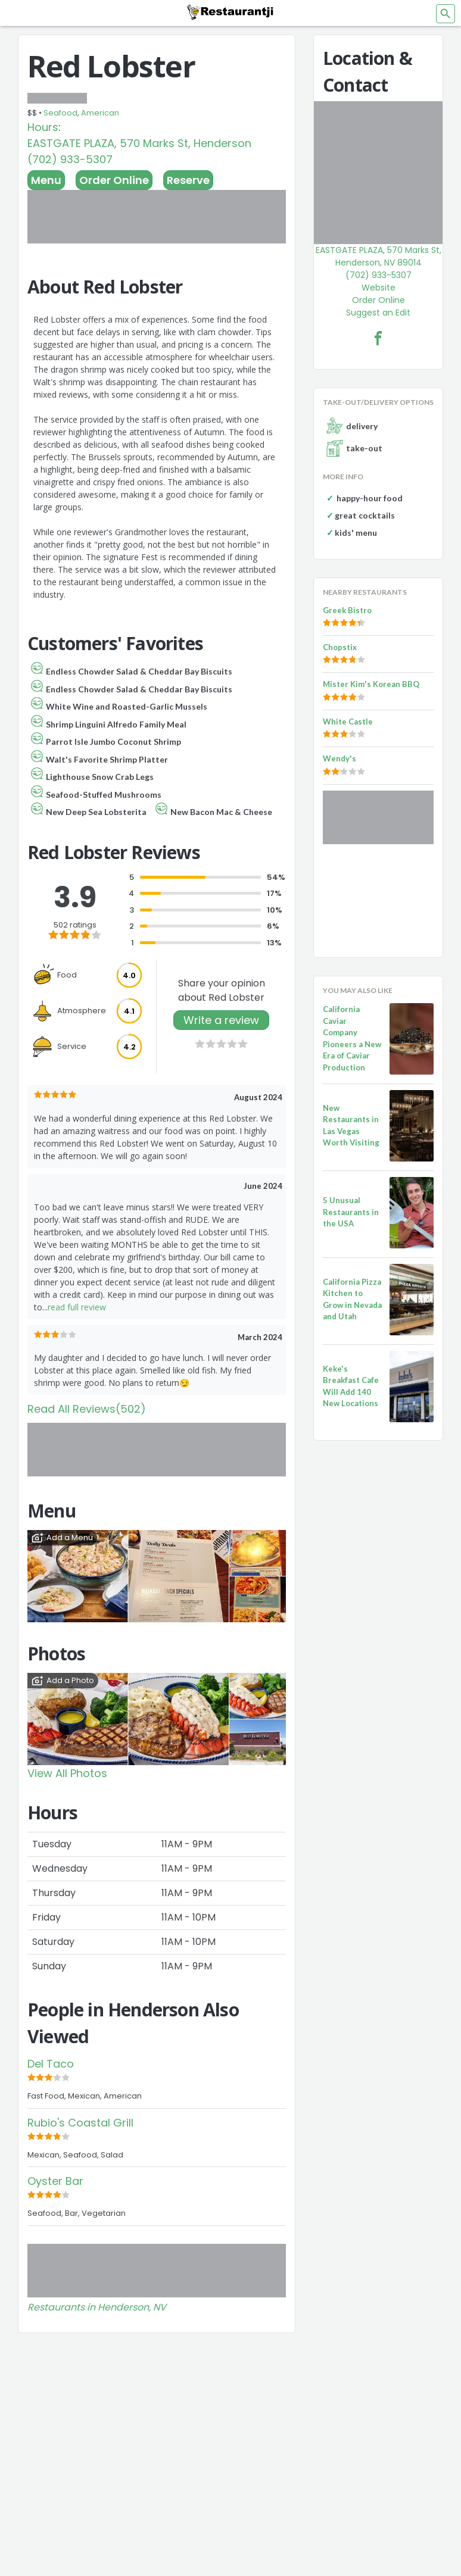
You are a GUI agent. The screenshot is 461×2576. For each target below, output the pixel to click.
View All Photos (67, 1773)
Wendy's (339, 758)
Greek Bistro (347, 610)
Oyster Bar (55, 2181)
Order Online (114, 180)
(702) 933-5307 (70, 159)
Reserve (188, 180)
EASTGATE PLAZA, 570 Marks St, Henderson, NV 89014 (378, 256)
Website (378, 287)
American (100, 112)
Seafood (60, 112)
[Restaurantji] (230, 12)
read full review (77, 1307)
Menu (46, 180)
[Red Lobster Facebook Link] (378, 338)
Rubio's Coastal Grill (80, 2122)
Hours (42, 127)
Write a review (221, 1020)
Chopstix (340, 647)
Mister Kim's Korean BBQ (371, 684)
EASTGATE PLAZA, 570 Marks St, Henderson (139, 143)
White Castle (348, 721)
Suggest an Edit (378, 313)
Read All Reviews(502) (86, 1408)
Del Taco (50, 2063)
